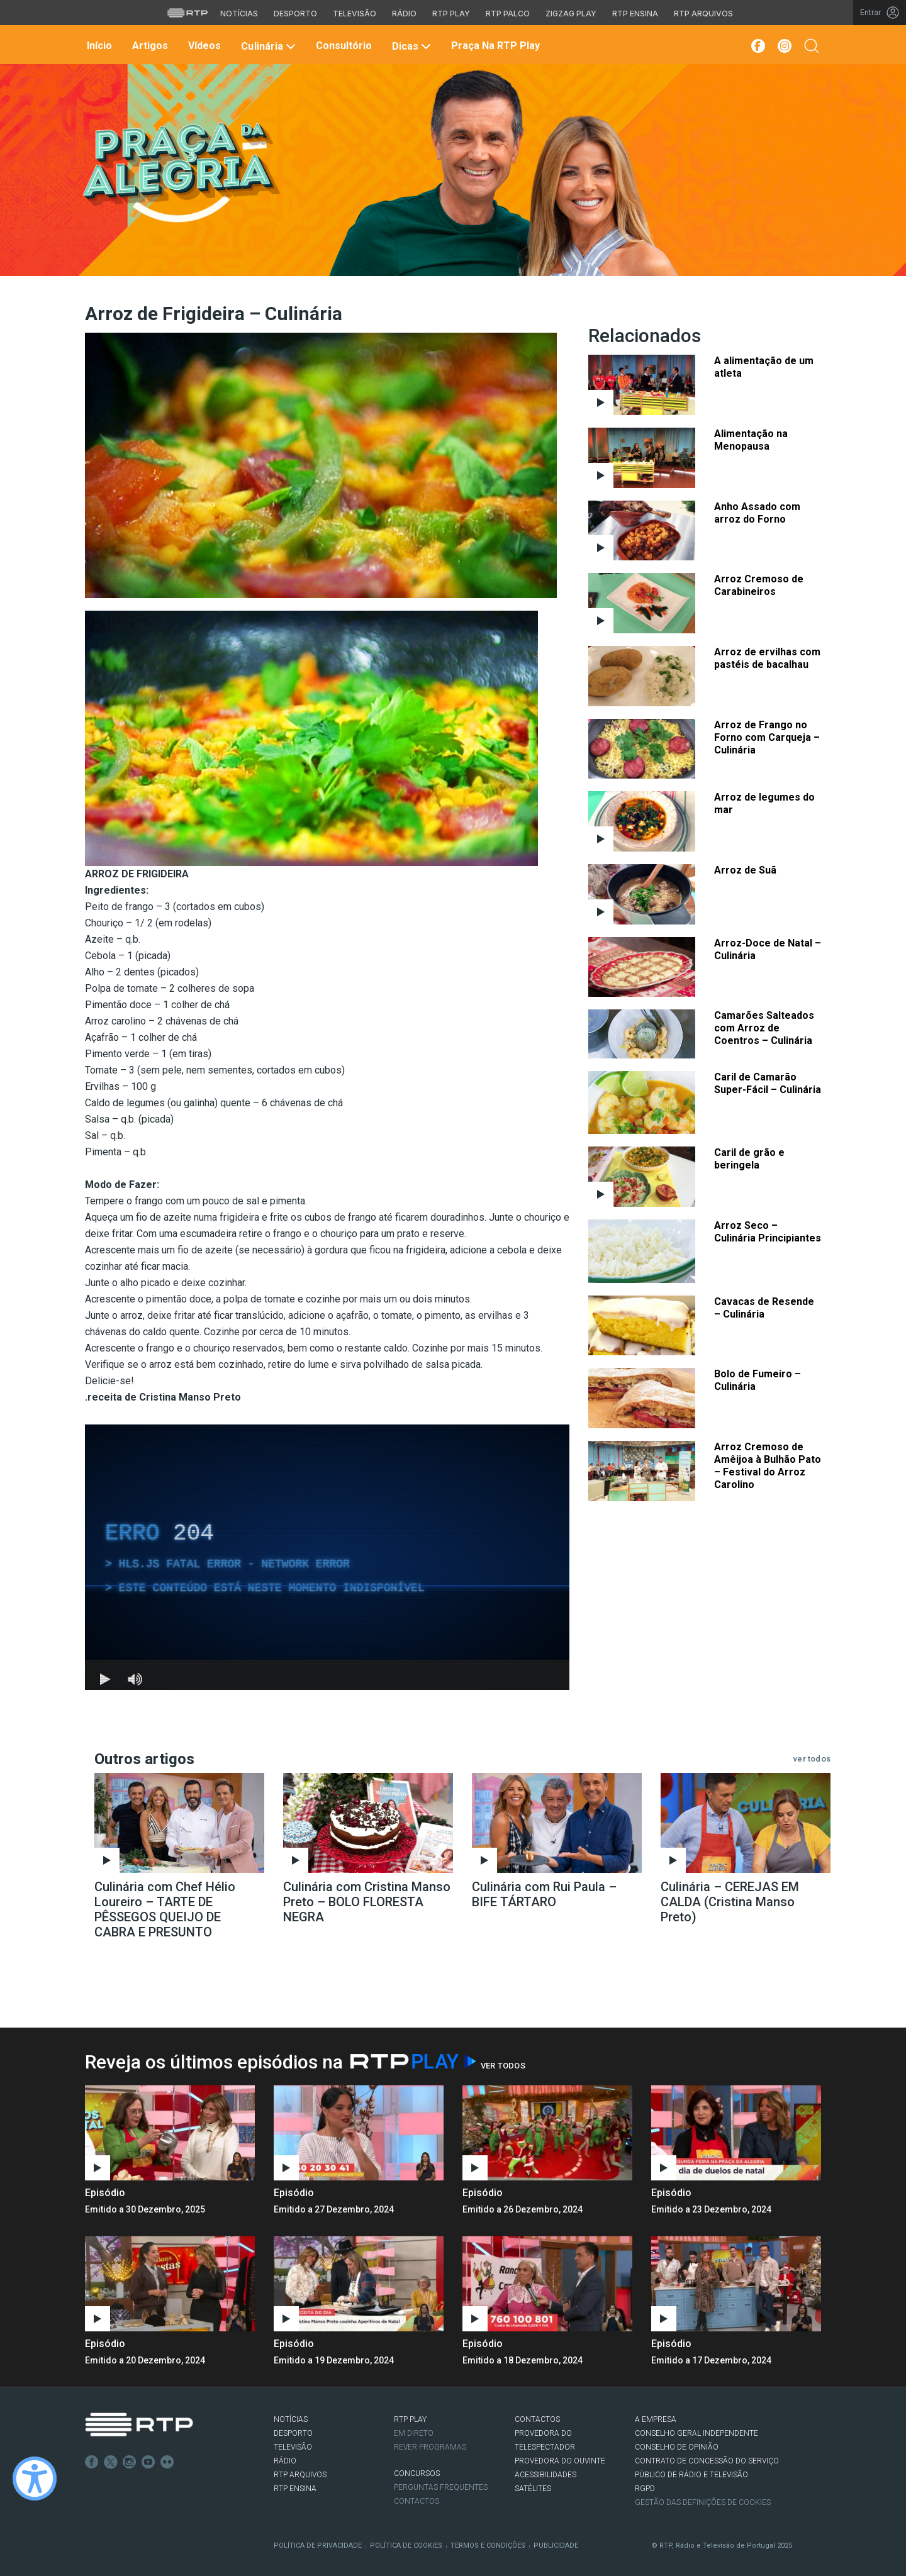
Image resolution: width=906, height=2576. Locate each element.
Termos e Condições (487, 2545)
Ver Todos (503, 2065)
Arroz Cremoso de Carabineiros (758, 585)
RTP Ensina (295, 2488)
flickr (167, 2462)
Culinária (266, 46)
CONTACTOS (537, 2419)
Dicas (410, 46)
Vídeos (203, 46)
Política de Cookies (406, 2545)
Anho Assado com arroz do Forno (757, 513)
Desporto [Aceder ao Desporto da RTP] (295, 13)
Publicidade (556, 2545)
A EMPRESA (655, 2419)
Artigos (149, 46)
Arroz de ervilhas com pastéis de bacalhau (767, 658)
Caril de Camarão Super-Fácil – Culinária (767, 1083)
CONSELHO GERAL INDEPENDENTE (696, 2433)
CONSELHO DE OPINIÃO (677, 2447)
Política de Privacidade (318, 2545)
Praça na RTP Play (494, 46)
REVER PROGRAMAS (430, 2447)
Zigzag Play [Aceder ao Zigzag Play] (570, 13)
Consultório (342, 46)
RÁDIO (285, 2461)
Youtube (148, 2462)
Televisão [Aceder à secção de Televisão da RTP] (354, 13)
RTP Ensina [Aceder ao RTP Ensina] (635, 13)
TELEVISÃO (293, 2447)
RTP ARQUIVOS (300, 2474)
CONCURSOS (417, 2473)
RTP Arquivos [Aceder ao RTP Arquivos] (703, 13)
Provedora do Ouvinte (560, 2461)
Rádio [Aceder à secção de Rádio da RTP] (404, 13)
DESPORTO (293, 2433)
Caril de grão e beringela (749, 1158)
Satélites (533, 2488)
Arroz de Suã (745, 870)
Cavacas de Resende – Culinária (764, 1308)
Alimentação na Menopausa (751, 440)
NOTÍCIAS (291, 2419)
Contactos (416, 2501)
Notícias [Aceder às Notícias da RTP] (239, 13)
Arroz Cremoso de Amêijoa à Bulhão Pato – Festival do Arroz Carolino (767, 1466)
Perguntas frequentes (441, 2487)
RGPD (645, 2488)
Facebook (92, 2462)
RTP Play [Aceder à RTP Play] (451, 13)
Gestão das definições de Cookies (703, 2502)
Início (98, 46)
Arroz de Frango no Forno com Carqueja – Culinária (767, 737)
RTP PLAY (410, 2419)
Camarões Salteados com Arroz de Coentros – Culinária (764, 1027)
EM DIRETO (413, 2433)
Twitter (111, 2462)
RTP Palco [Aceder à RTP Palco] (508, 13)
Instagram (130, 2462)
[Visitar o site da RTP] (187, 12)
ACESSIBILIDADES (545, 2474)
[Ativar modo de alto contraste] (35, 2479)
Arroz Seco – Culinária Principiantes (767, 1231)
